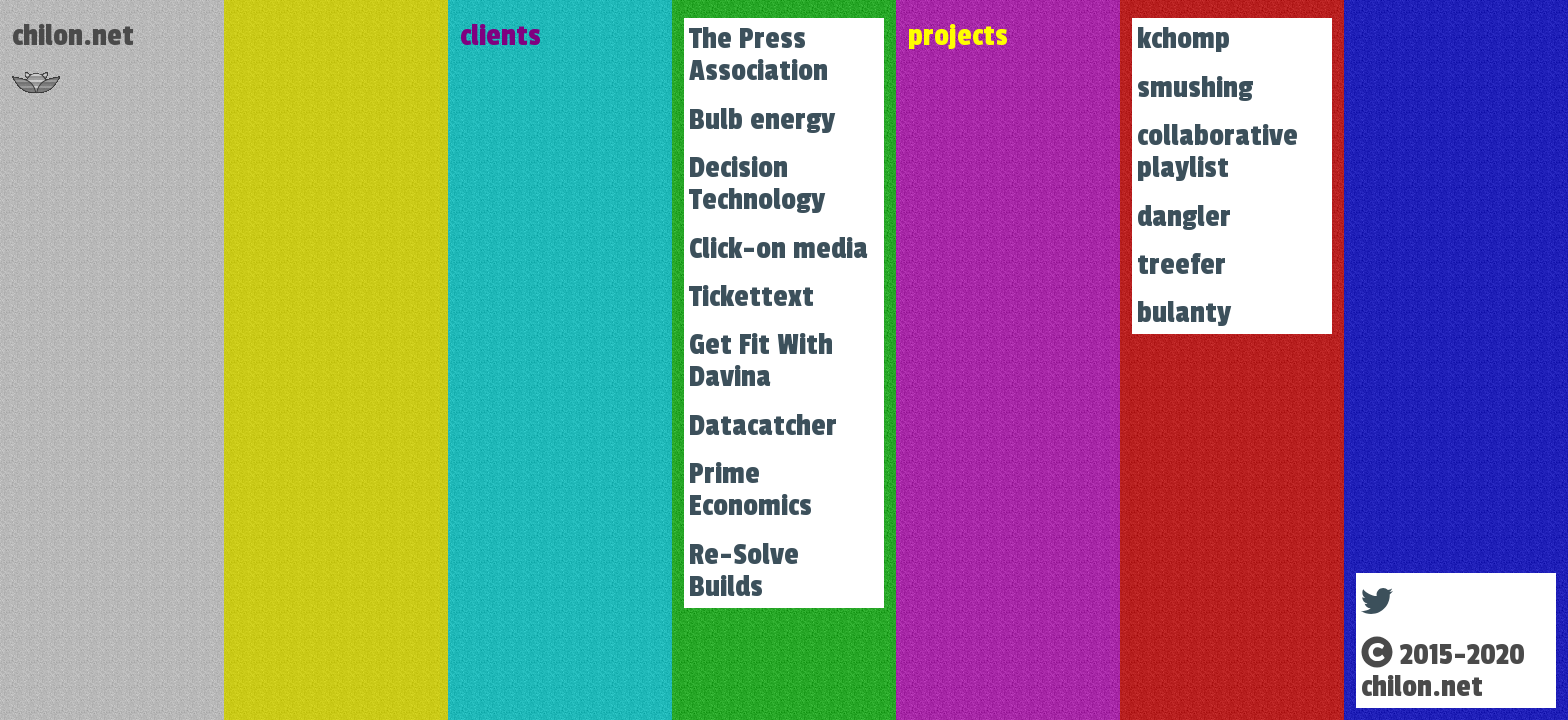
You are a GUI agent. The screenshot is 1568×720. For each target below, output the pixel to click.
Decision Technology (757, 184)
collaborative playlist (1217, 152)
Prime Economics (750, 490)
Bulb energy (762, 120)
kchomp (1183, 39)
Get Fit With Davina (761, 361)
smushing (1195, 88)
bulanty (1184, 313)
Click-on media (778, 249)
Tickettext (751, 297)
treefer (1181, 265)
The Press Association (758, 55)
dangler (1184, 217)
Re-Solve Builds (744, 571)
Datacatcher (763, 426)
